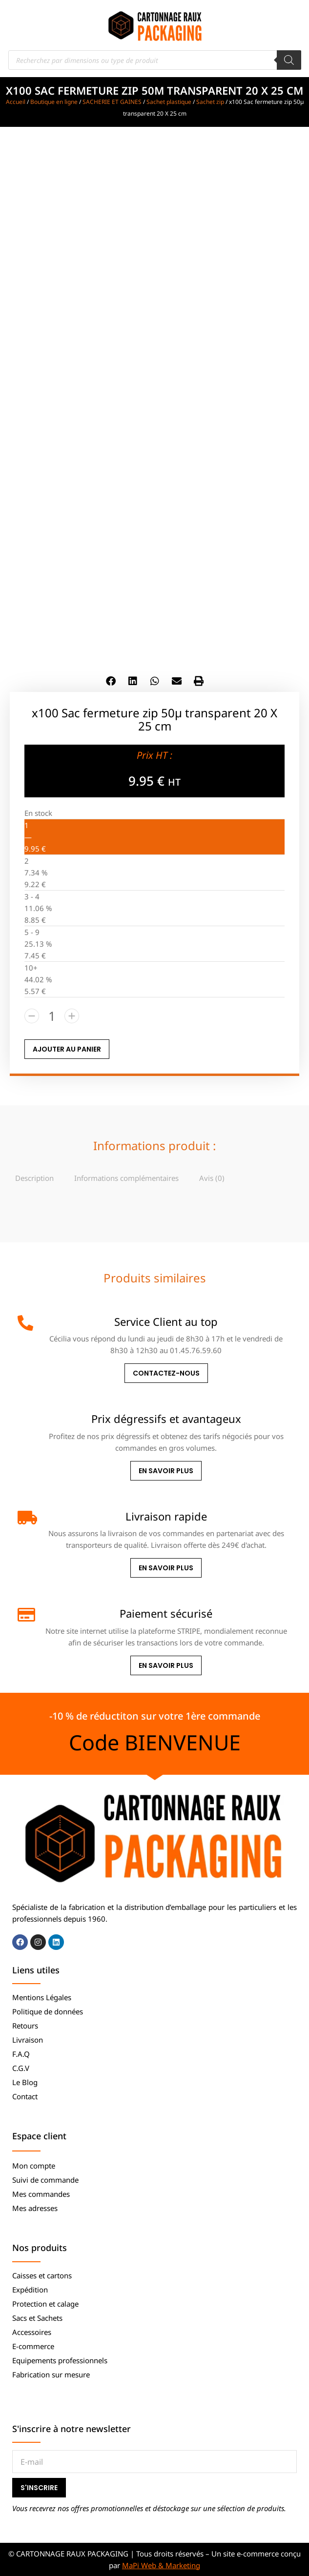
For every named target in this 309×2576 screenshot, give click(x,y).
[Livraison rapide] (25, 1517)
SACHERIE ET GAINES (112, 102)
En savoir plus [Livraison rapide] (166, 1568)
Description (34, 1178)
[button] (111, 681)
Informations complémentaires (126, 1178)
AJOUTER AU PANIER (67, 1049)
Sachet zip (210, 102)
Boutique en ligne (54, 102)
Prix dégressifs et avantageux (166, 1418)
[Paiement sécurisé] (25, 1615)
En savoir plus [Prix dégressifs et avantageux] (166, 1471)
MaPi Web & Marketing (161, 2565)
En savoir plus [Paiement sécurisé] (166, 1665)
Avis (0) (212, 1178)
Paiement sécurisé (166, 1613)
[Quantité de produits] (51, 1016)
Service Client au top (166, 1321)
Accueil (15, 102)
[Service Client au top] (25, 1323)
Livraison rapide (166, 1516)
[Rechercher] (289, 60)
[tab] (34, 1178)
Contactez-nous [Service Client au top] (166, 1373)
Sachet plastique (168, 102)
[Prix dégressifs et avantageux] (25, 1420)
